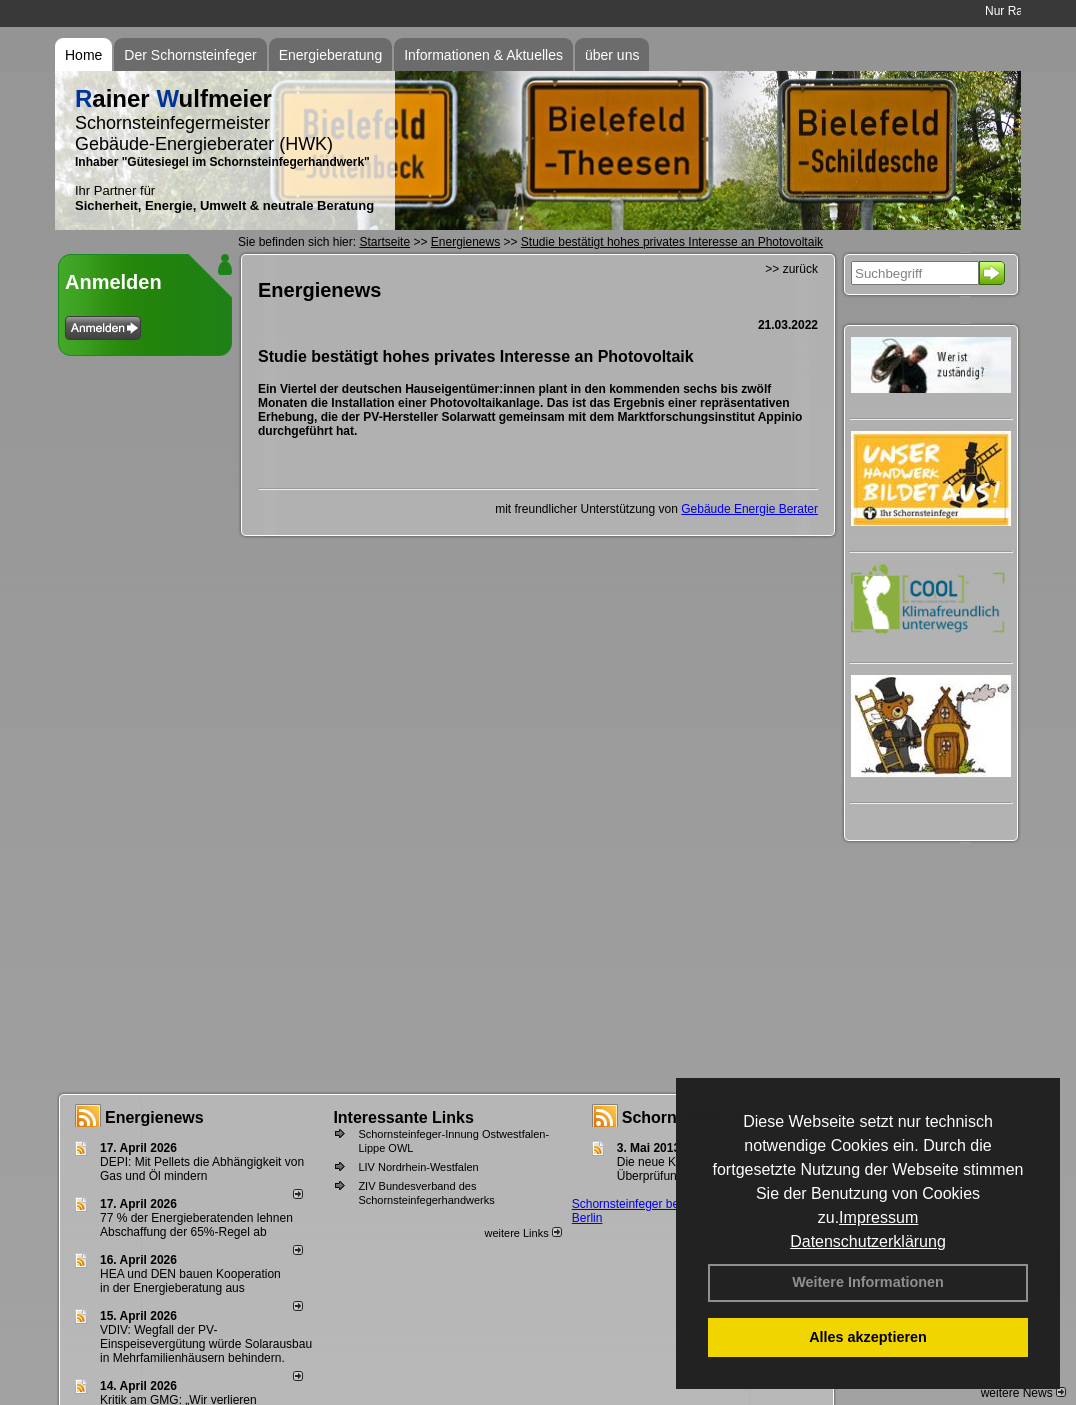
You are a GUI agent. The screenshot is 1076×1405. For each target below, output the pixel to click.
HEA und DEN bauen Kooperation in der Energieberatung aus (190, 1281)
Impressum (878, 1217)
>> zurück (791, 269)
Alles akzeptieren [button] (868, 1337)
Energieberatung (331, 55)
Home (83, 55)
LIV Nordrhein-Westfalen (418, 1167)
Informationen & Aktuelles (483, 55)
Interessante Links (403, 1117)
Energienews (154, 1117)
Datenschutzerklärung (868, 1241)
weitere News (1023, 1393)
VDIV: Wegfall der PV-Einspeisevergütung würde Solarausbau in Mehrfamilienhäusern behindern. (206, 1344)
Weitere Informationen (868, 1282)
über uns (612, 55)
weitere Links (522, 1233)
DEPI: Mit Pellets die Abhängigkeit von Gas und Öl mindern (202, 1169)
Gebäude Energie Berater (749, 509)
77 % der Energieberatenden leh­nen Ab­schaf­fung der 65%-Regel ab (196, 1225)
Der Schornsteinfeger (190, 55)
